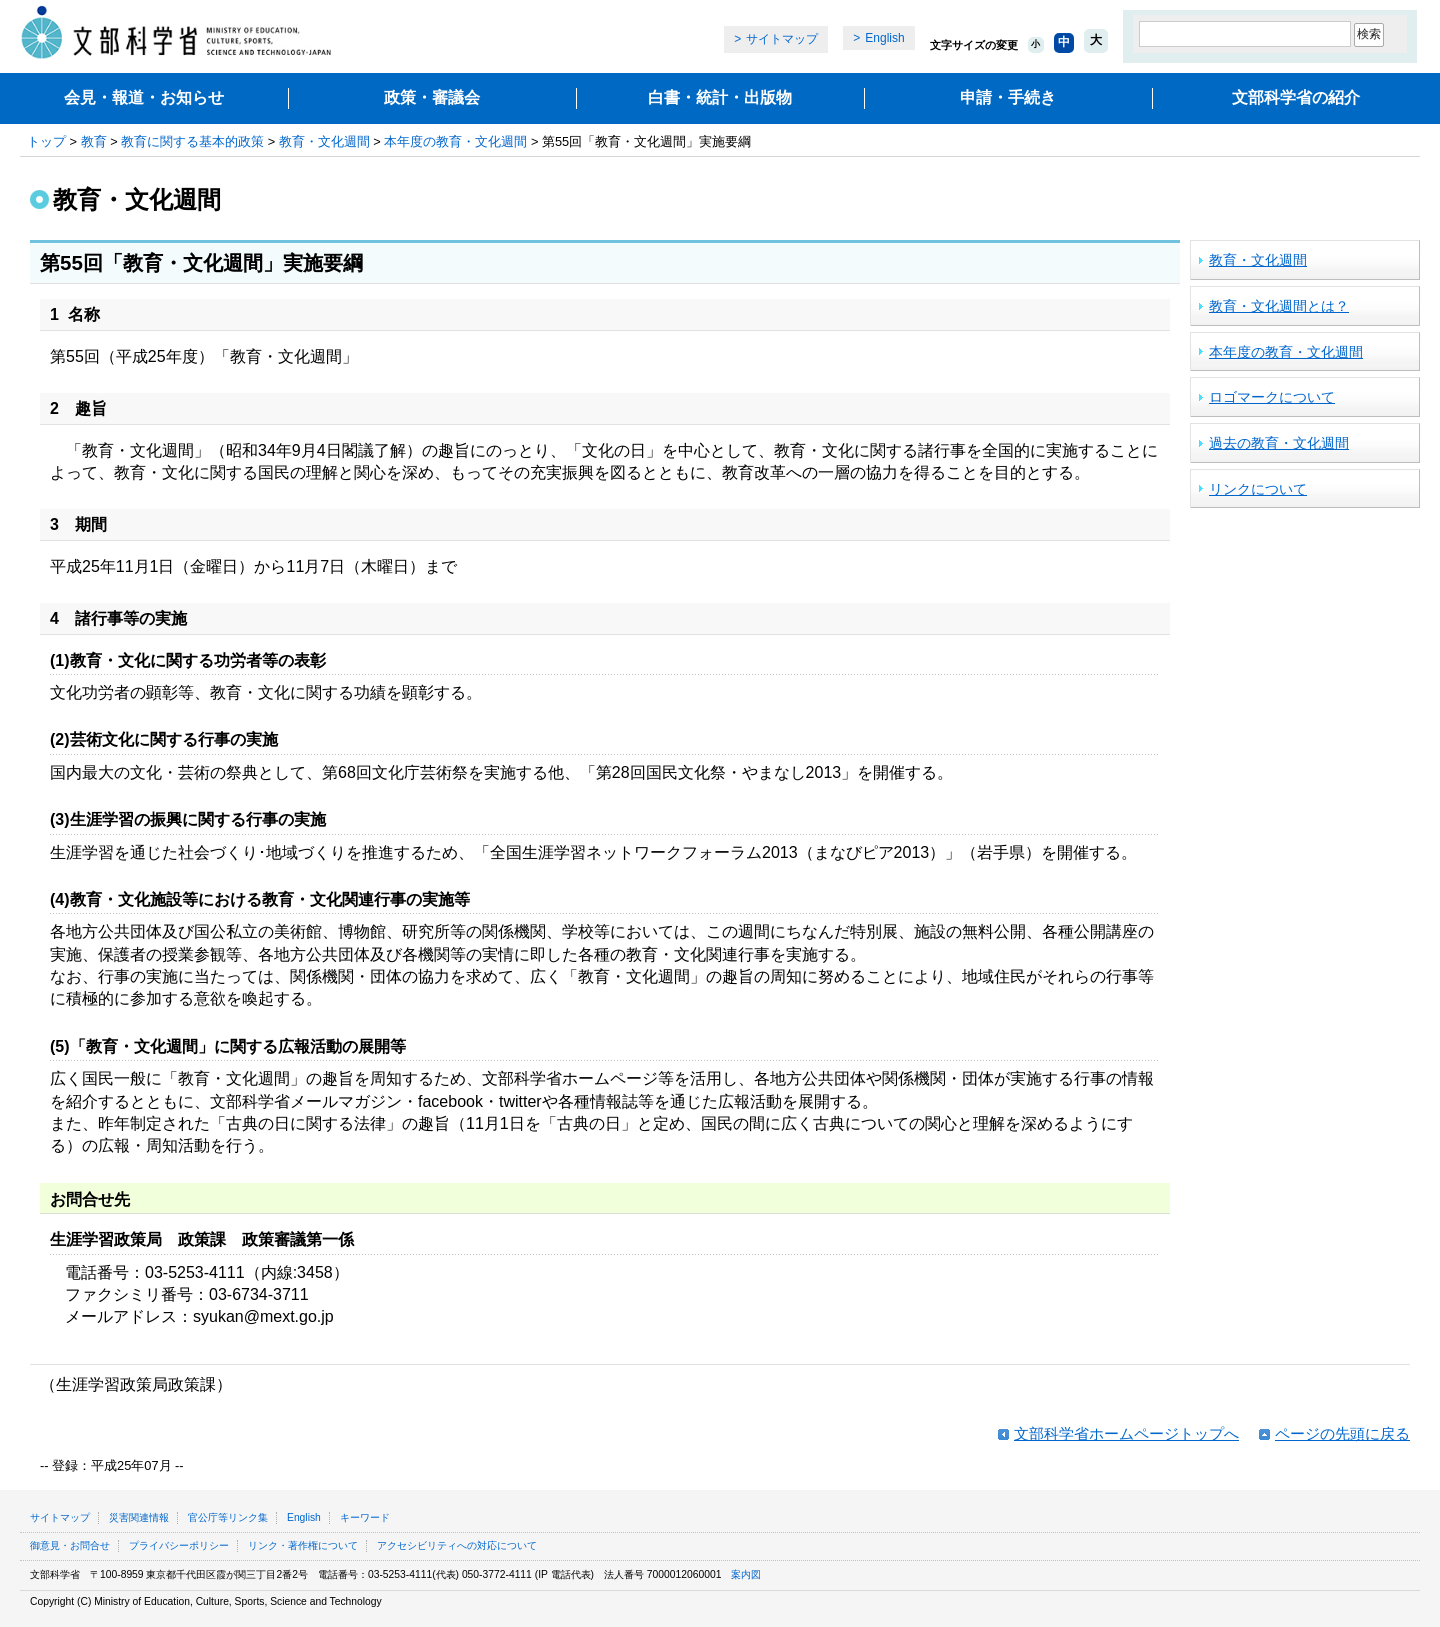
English (884, 38)
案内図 (746, 1574)
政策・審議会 (432, 97)
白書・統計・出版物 (720, 97)
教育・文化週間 (324, 141)
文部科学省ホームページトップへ (1126, 1433)
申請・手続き (1008, 97)
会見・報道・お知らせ (144, 97)
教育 (94, 141)
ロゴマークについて (1272, 397)
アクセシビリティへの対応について (457, 1545)
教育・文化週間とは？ (1279, 306)
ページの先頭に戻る (1342, 1433)
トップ (46, 141)
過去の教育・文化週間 (1279, 443)
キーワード (365, 1517)
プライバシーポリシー (179, 1545)
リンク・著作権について (303, 1545)
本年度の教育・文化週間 (455, 141)
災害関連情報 (139, 1517)
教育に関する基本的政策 (192, 141)
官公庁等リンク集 (228, 1517)
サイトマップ (782, 39)
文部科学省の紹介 (1296, 97)
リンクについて (1258, 489)
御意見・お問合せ (70, 1545)
